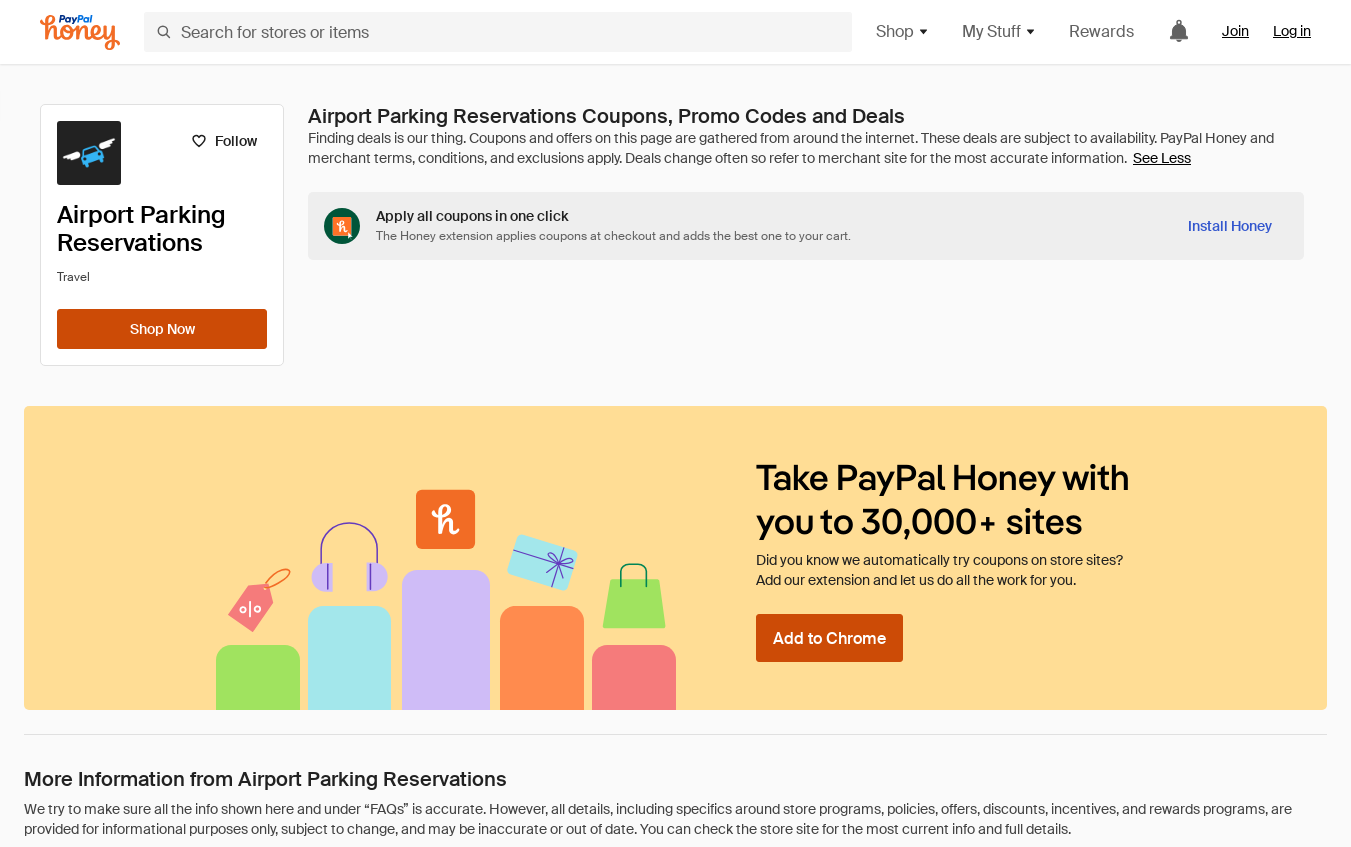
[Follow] (223, 141)
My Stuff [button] (999, 31)
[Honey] (80, 32)
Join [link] (1235, 31)
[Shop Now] (162, 329)
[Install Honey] (1230, 226)
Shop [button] (903, 31)
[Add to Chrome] (829, 638)
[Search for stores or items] (498, 32)
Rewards (1101, 31)
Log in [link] (1292, 31)
